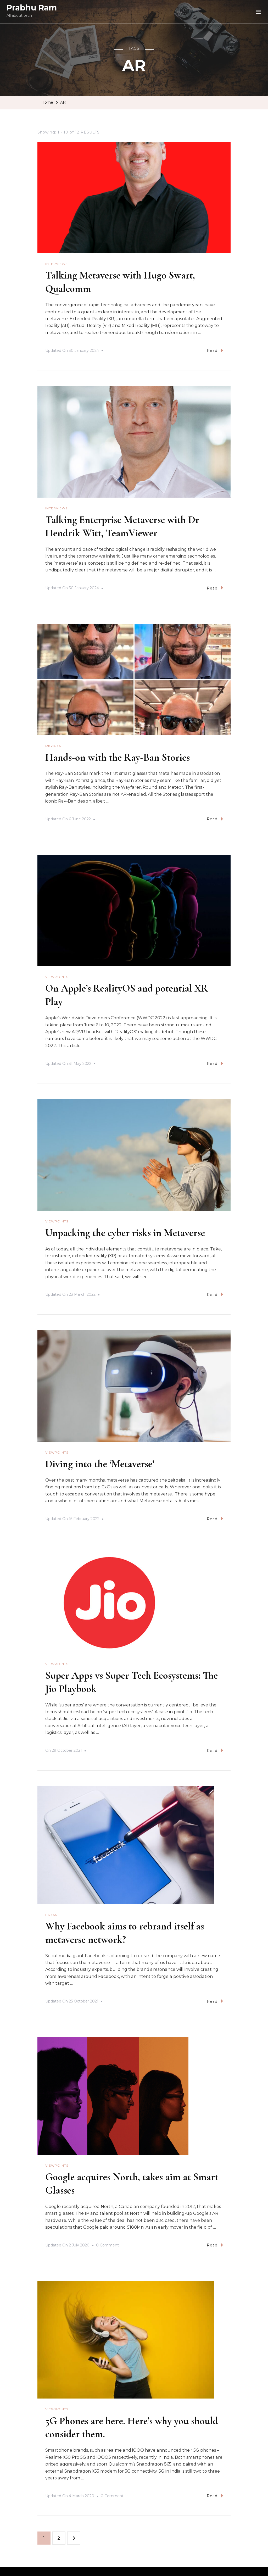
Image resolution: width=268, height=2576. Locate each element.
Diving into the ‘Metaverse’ (101, 1462)
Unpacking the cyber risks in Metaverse (127, 1231)
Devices (53, 745)
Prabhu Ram (32, 8)
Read (215, 350)
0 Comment (107, 2242)
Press (51, 1912)
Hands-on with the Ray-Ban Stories (121, 756)
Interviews (56, 264)
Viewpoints (56, 976)
